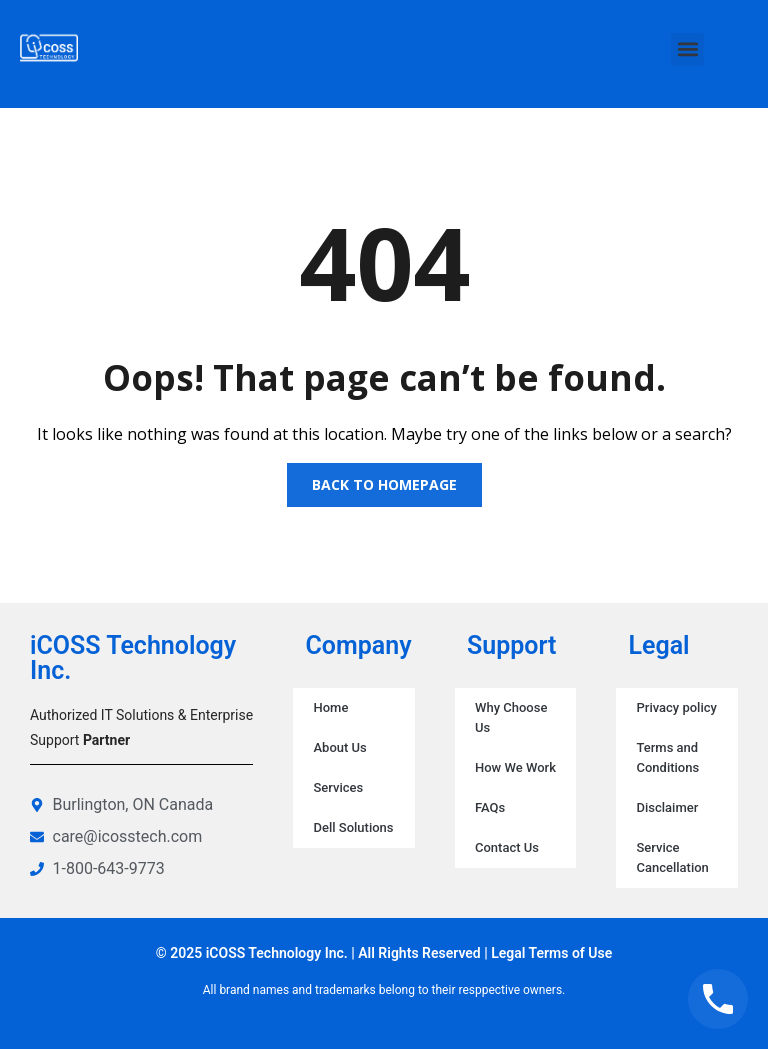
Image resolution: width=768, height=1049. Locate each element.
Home (330, 707)
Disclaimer (667, 807)
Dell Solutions (353, 827)
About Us (339, 747)
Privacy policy (676, 707)
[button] (687, 49)
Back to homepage (384, 484)
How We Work (515, 767)
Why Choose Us (511, 717)
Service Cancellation (672, 857)
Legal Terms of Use (551, 953)
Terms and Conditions (667, 757)
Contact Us (507, 847)
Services (338, 787)
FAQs (490, 807)
